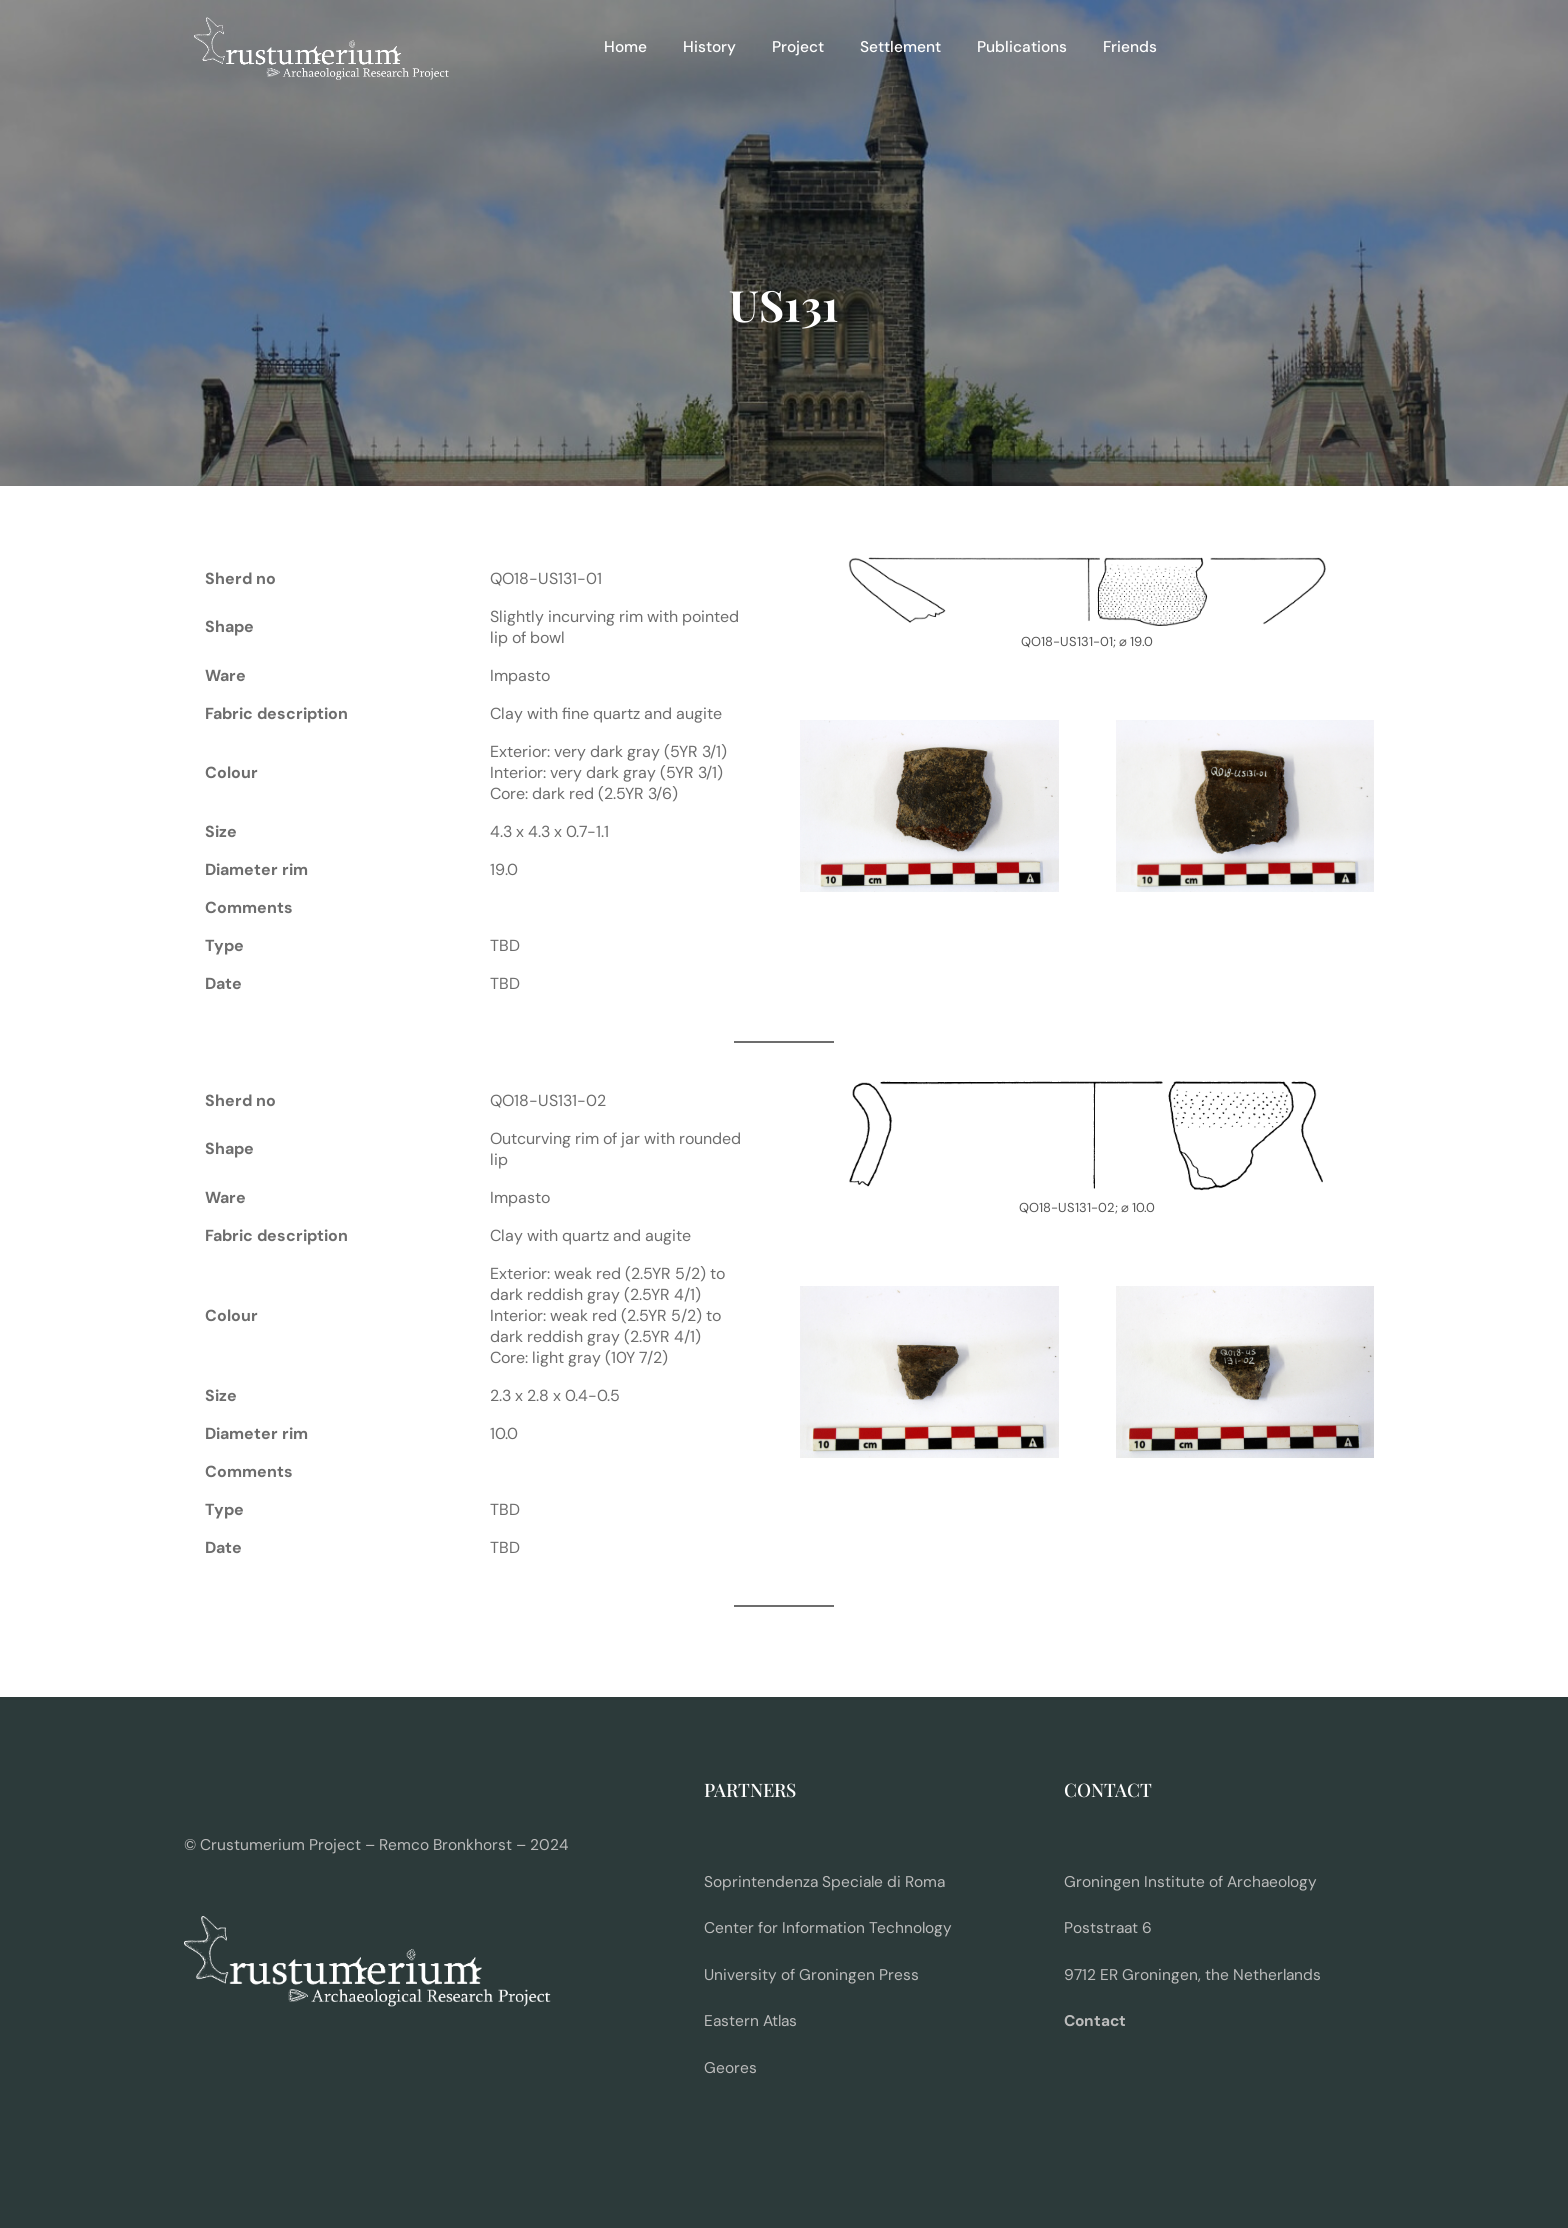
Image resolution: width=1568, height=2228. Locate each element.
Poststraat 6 (1108, 1928)
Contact (1095, 2021)
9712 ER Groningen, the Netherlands (1192, 1975)
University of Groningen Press (811, 1975)
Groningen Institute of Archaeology (1190, 1882)
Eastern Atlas (750, 2021)
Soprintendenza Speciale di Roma (824, 1882)
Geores (730, 2068)
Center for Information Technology (828, 1928)
